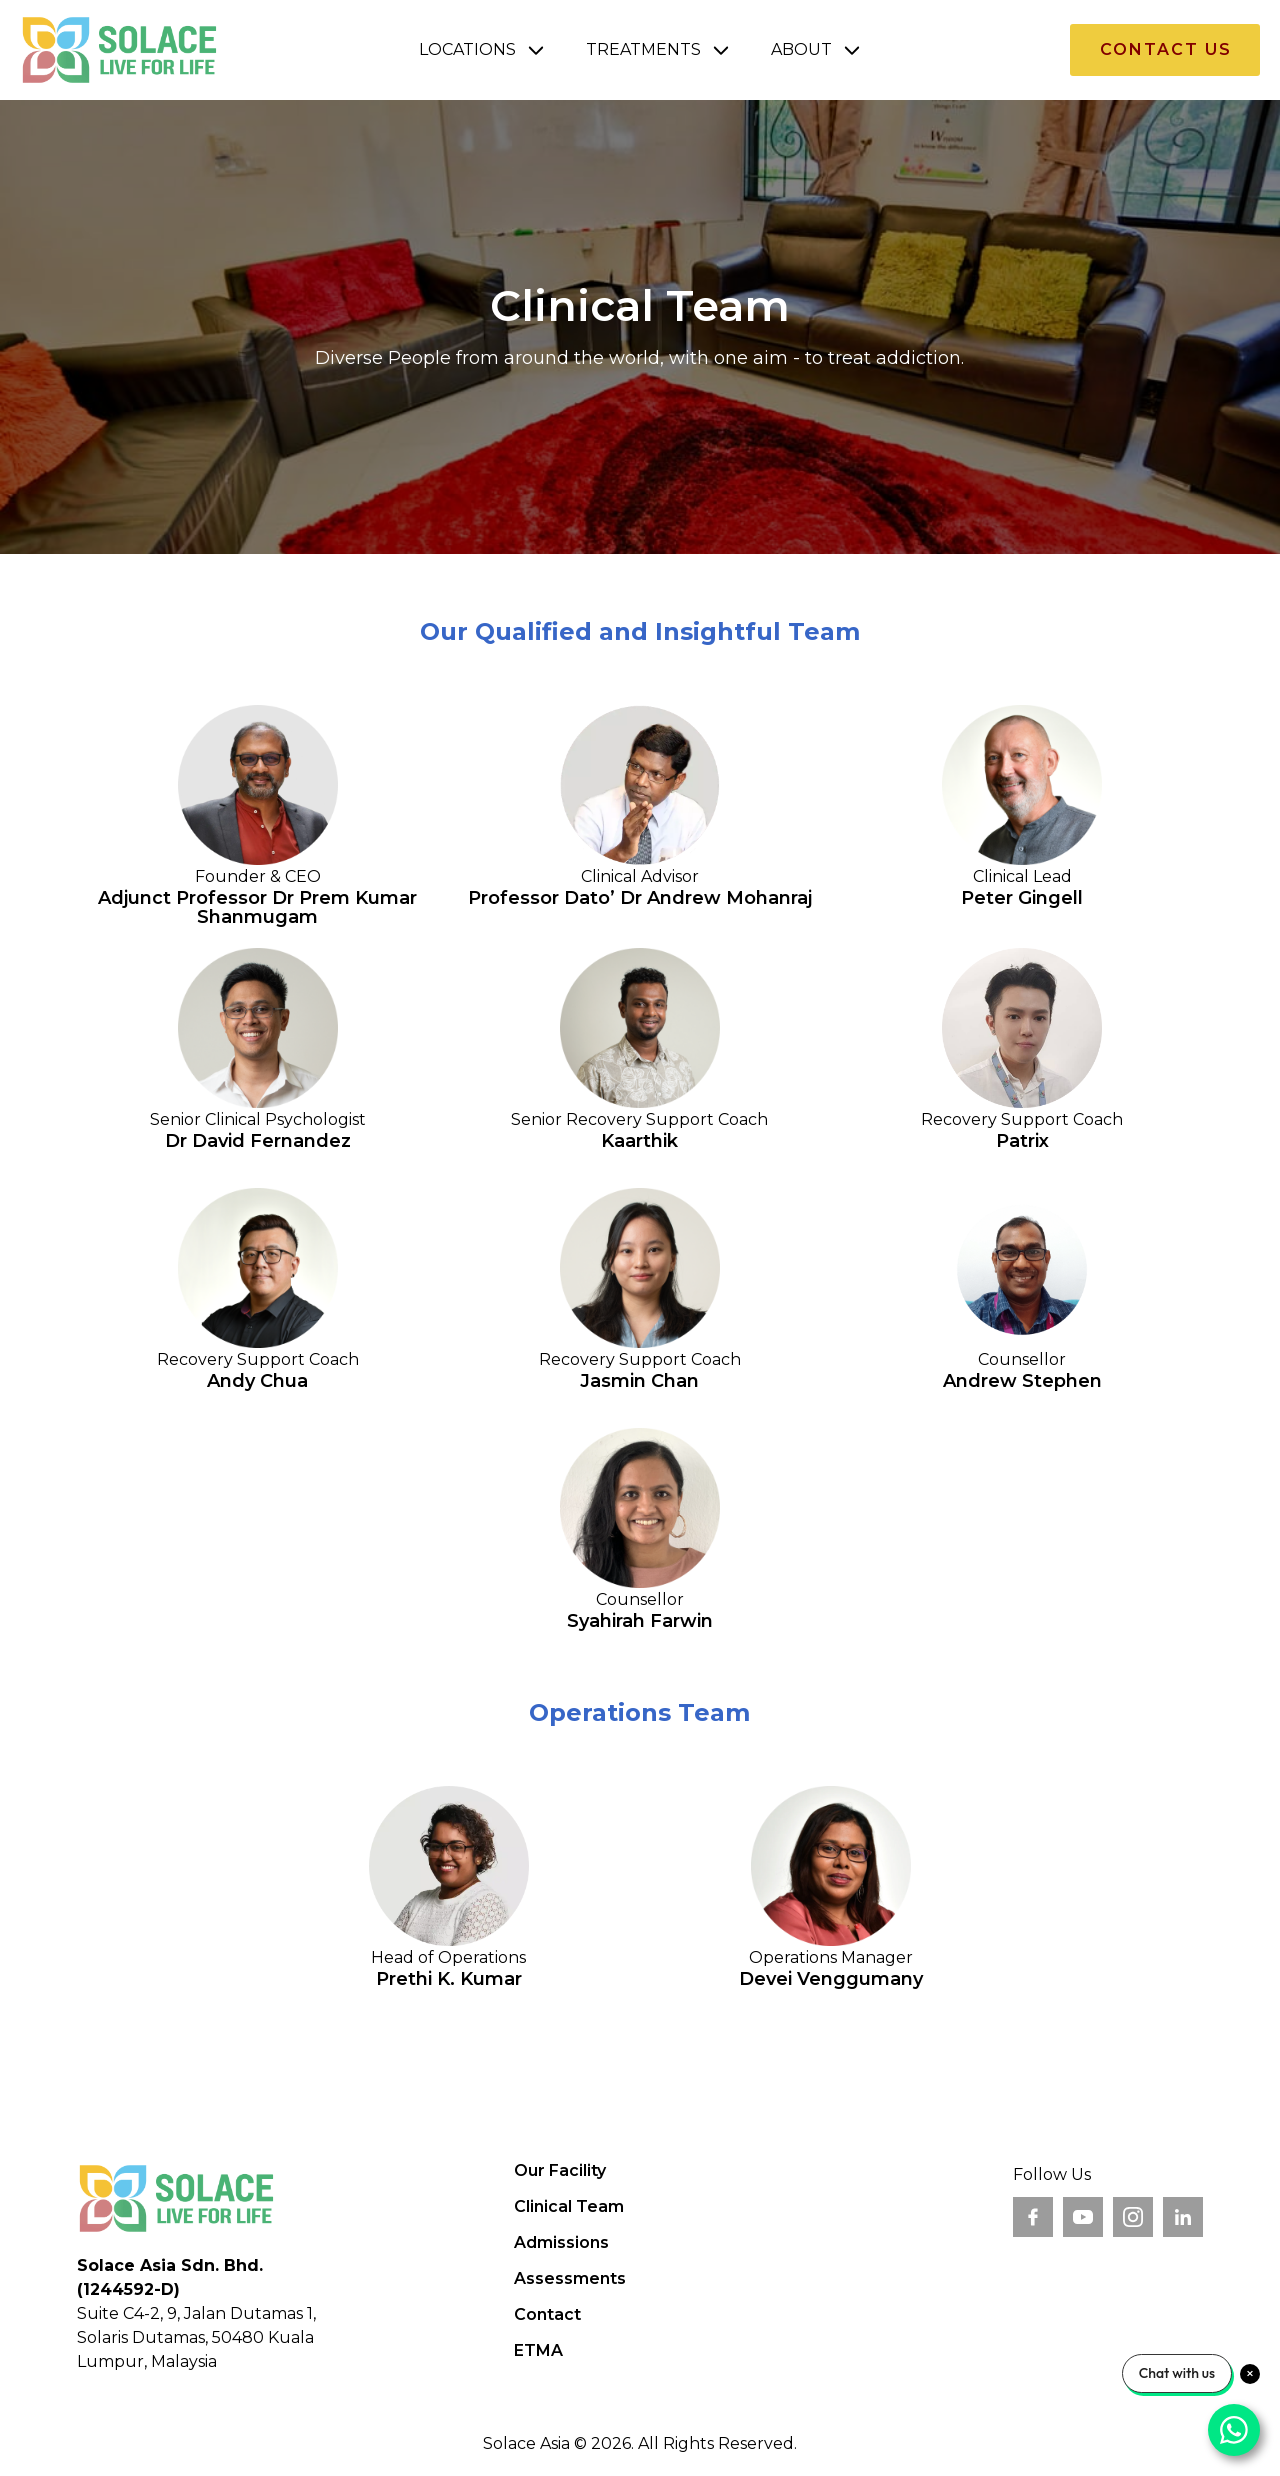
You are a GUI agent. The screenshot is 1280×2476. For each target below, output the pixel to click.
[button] (482, 50)
